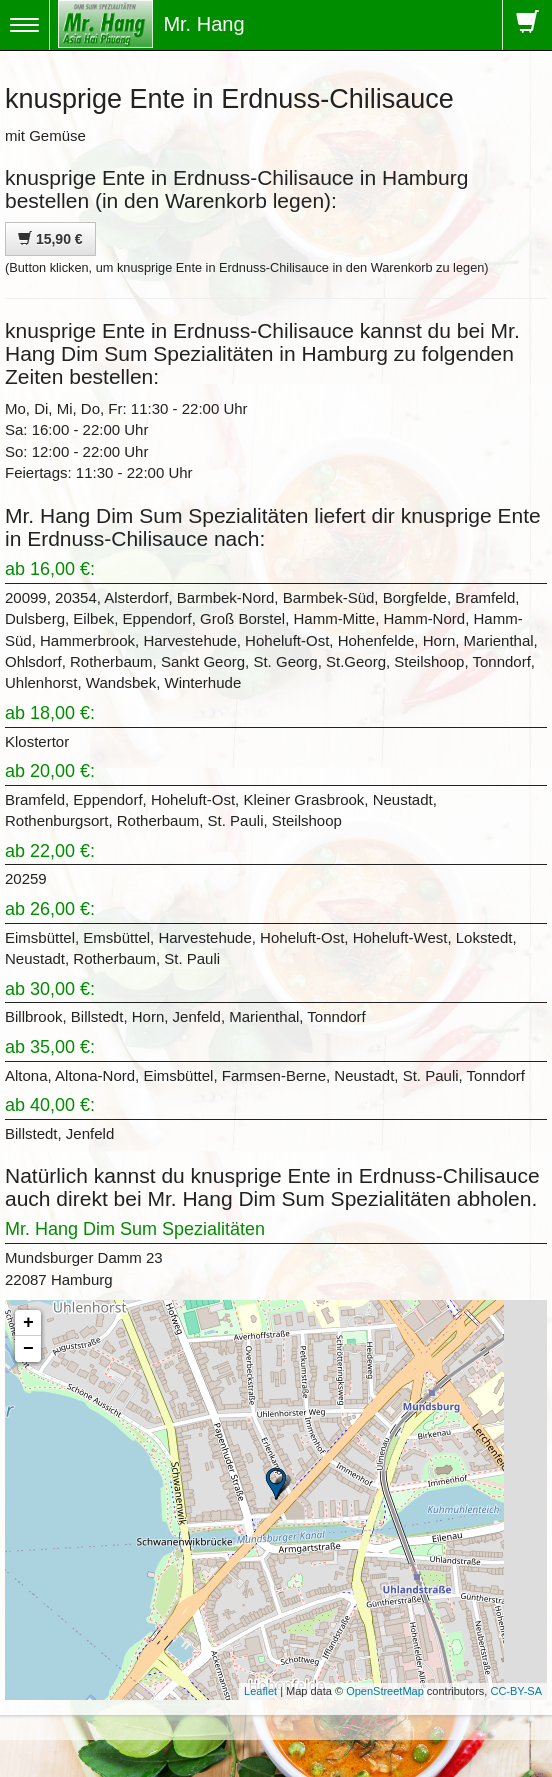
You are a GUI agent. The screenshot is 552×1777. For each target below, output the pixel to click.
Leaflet (260, 1691)
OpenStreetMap (385, 1691)
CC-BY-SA (516, 1691)
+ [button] (28, 1323)
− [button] (28, 1349)
